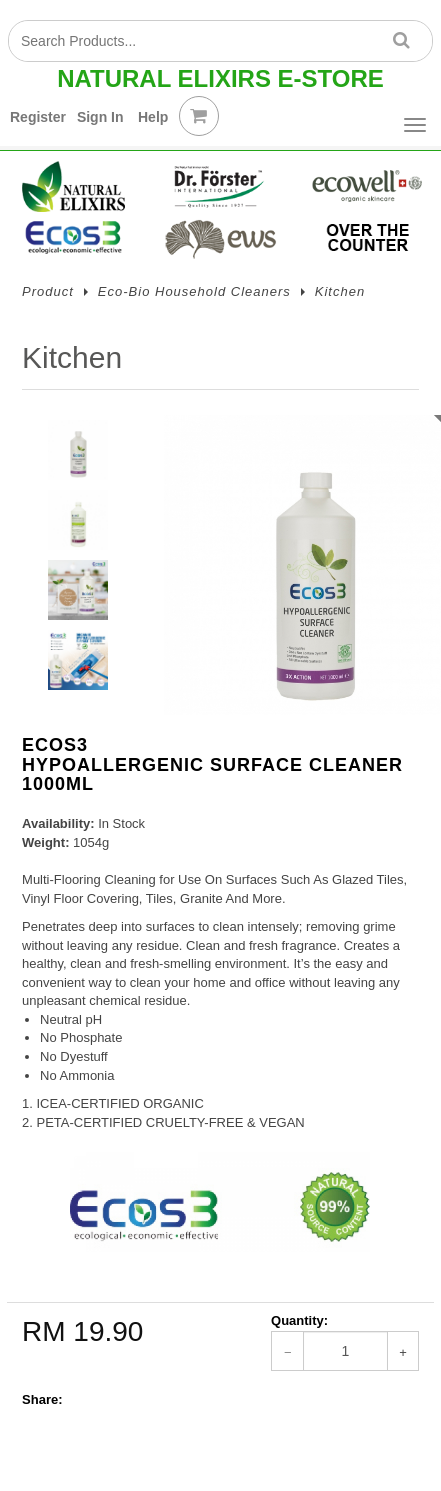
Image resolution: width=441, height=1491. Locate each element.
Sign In (100, 117)
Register (38, 117)
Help (153, 117)
